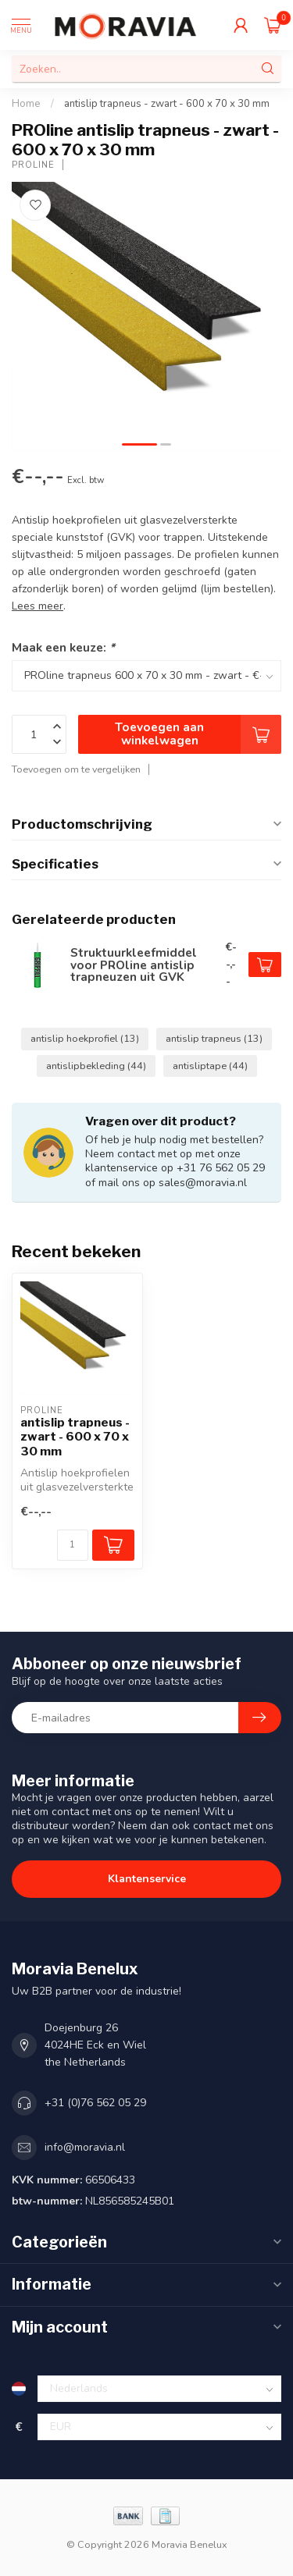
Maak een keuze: (63, 647)
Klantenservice (147, 1878)
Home (26, 104)
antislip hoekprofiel (84, 1038)
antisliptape (210, 1065)
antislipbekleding (96, 1065)
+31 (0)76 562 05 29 (95, 2102)
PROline (33, 165)
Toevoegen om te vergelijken (76, 769)
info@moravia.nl (85, 2147)
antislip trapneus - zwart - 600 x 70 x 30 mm (167, 104)
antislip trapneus (214, 1038)
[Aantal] (72, 1545)
